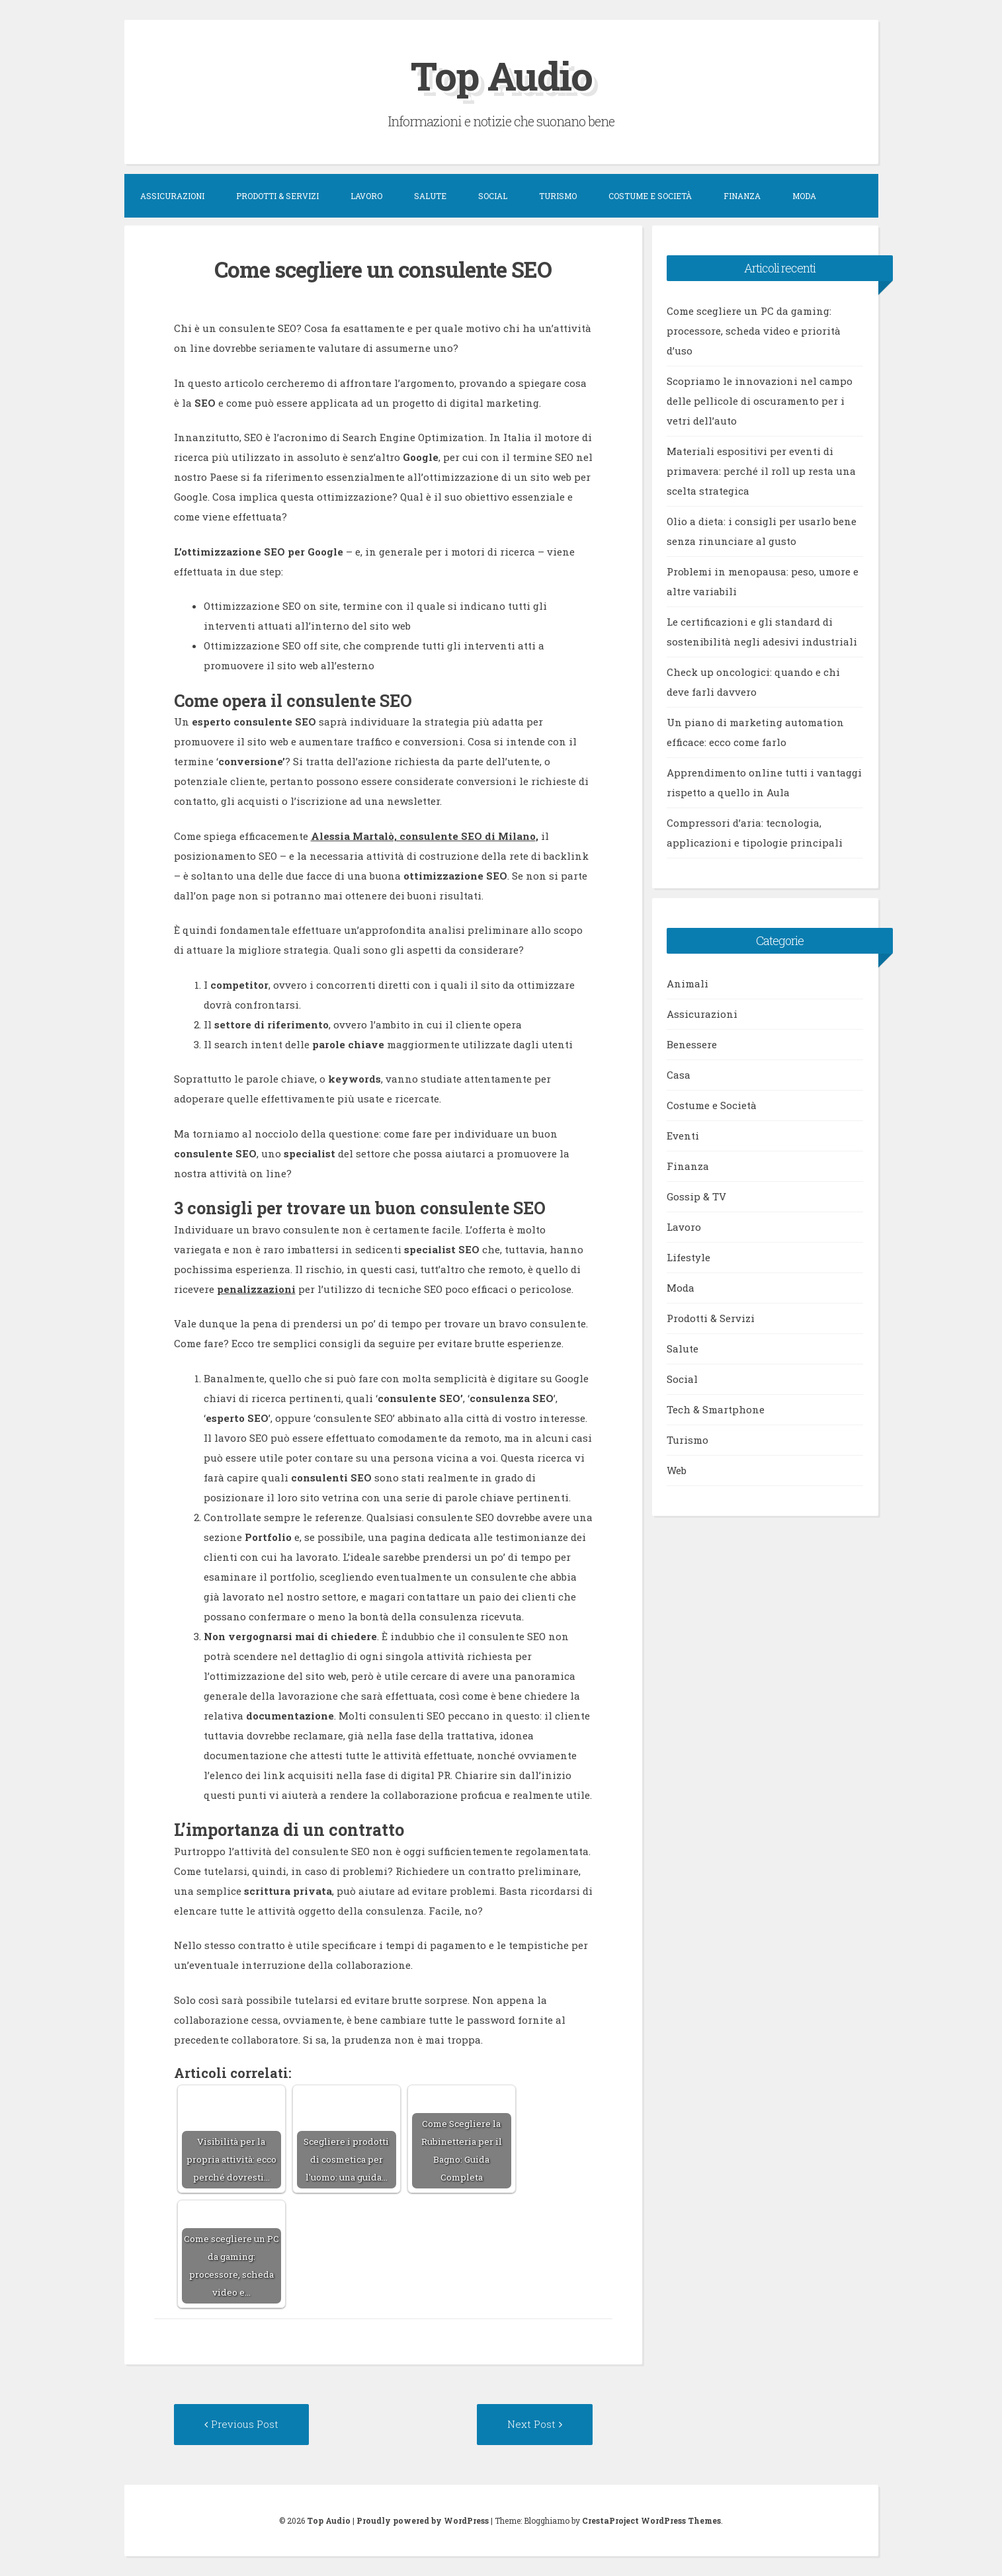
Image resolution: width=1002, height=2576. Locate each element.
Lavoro (366, 195)
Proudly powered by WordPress (422, 2520)
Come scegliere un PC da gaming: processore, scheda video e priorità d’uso (754, 330)
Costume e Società (650, 195)
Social (492, 195)
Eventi (683, 1135)
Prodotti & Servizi (277, 195)
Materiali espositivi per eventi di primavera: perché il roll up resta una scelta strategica (761, 470)
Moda (804, 195)
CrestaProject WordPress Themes (651, 2520)
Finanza (742, 195)
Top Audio (501, 75)
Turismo (558, 195)
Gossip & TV (696, 1196)
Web (677, 1470)
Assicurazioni (172, 195)
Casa (678, 1074)
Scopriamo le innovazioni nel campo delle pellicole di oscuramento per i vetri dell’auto (760, 400)
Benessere (692, 1044)
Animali (687, 983)
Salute (430, 195)
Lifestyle (688, 1257)
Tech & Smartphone (716, 1409)
